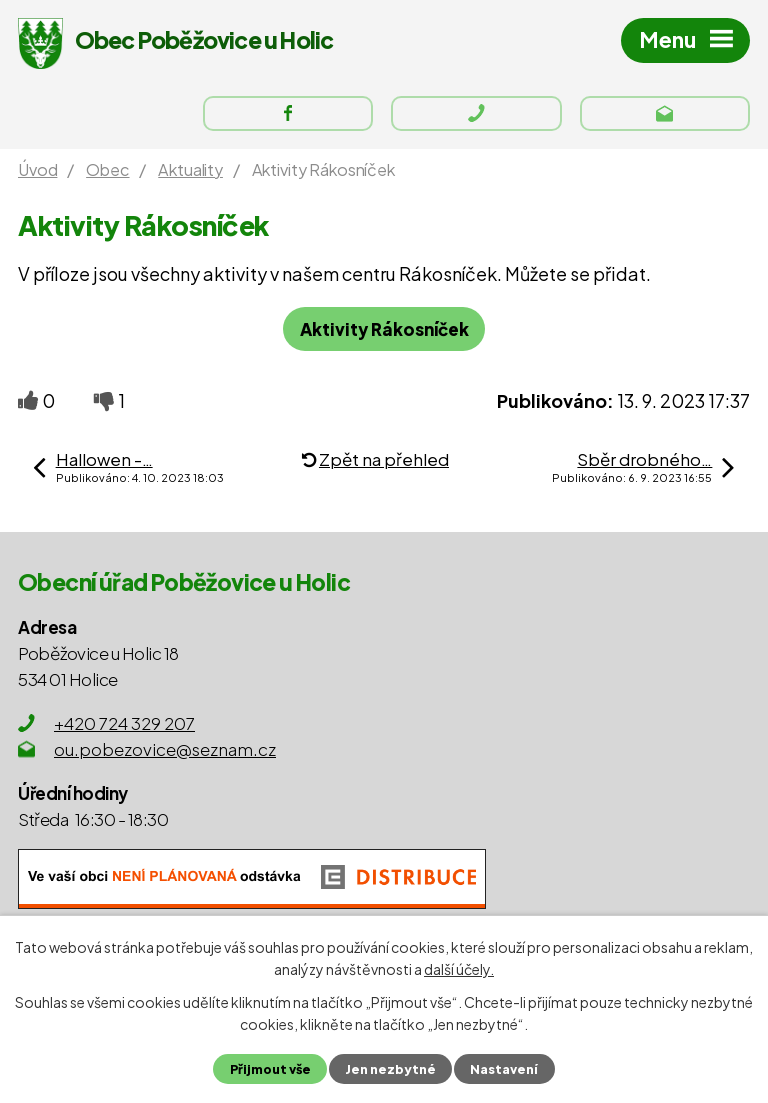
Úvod (37, 170)
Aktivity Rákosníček (384, 330)
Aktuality (190, 170)
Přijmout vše (270, 1069)
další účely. (459, 969)
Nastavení (504, 1069)
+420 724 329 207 (124, 724)
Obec (107, 170)
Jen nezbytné (390, 1069)
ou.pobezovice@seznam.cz (165, 750)
